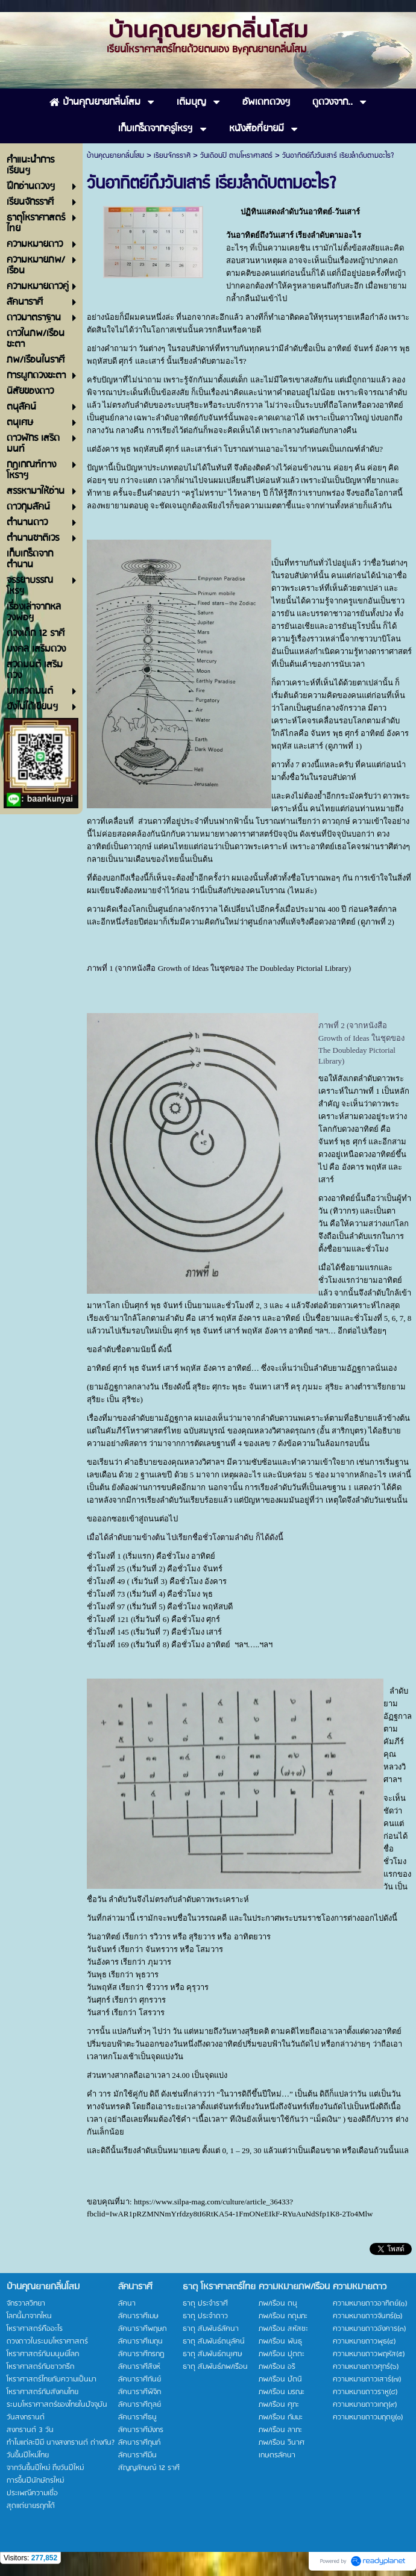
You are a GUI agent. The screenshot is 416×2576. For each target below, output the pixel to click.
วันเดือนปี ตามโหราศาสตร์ (236, 155)
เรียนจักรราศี (172, 155)
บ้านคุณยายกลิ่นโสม (115, 155)
